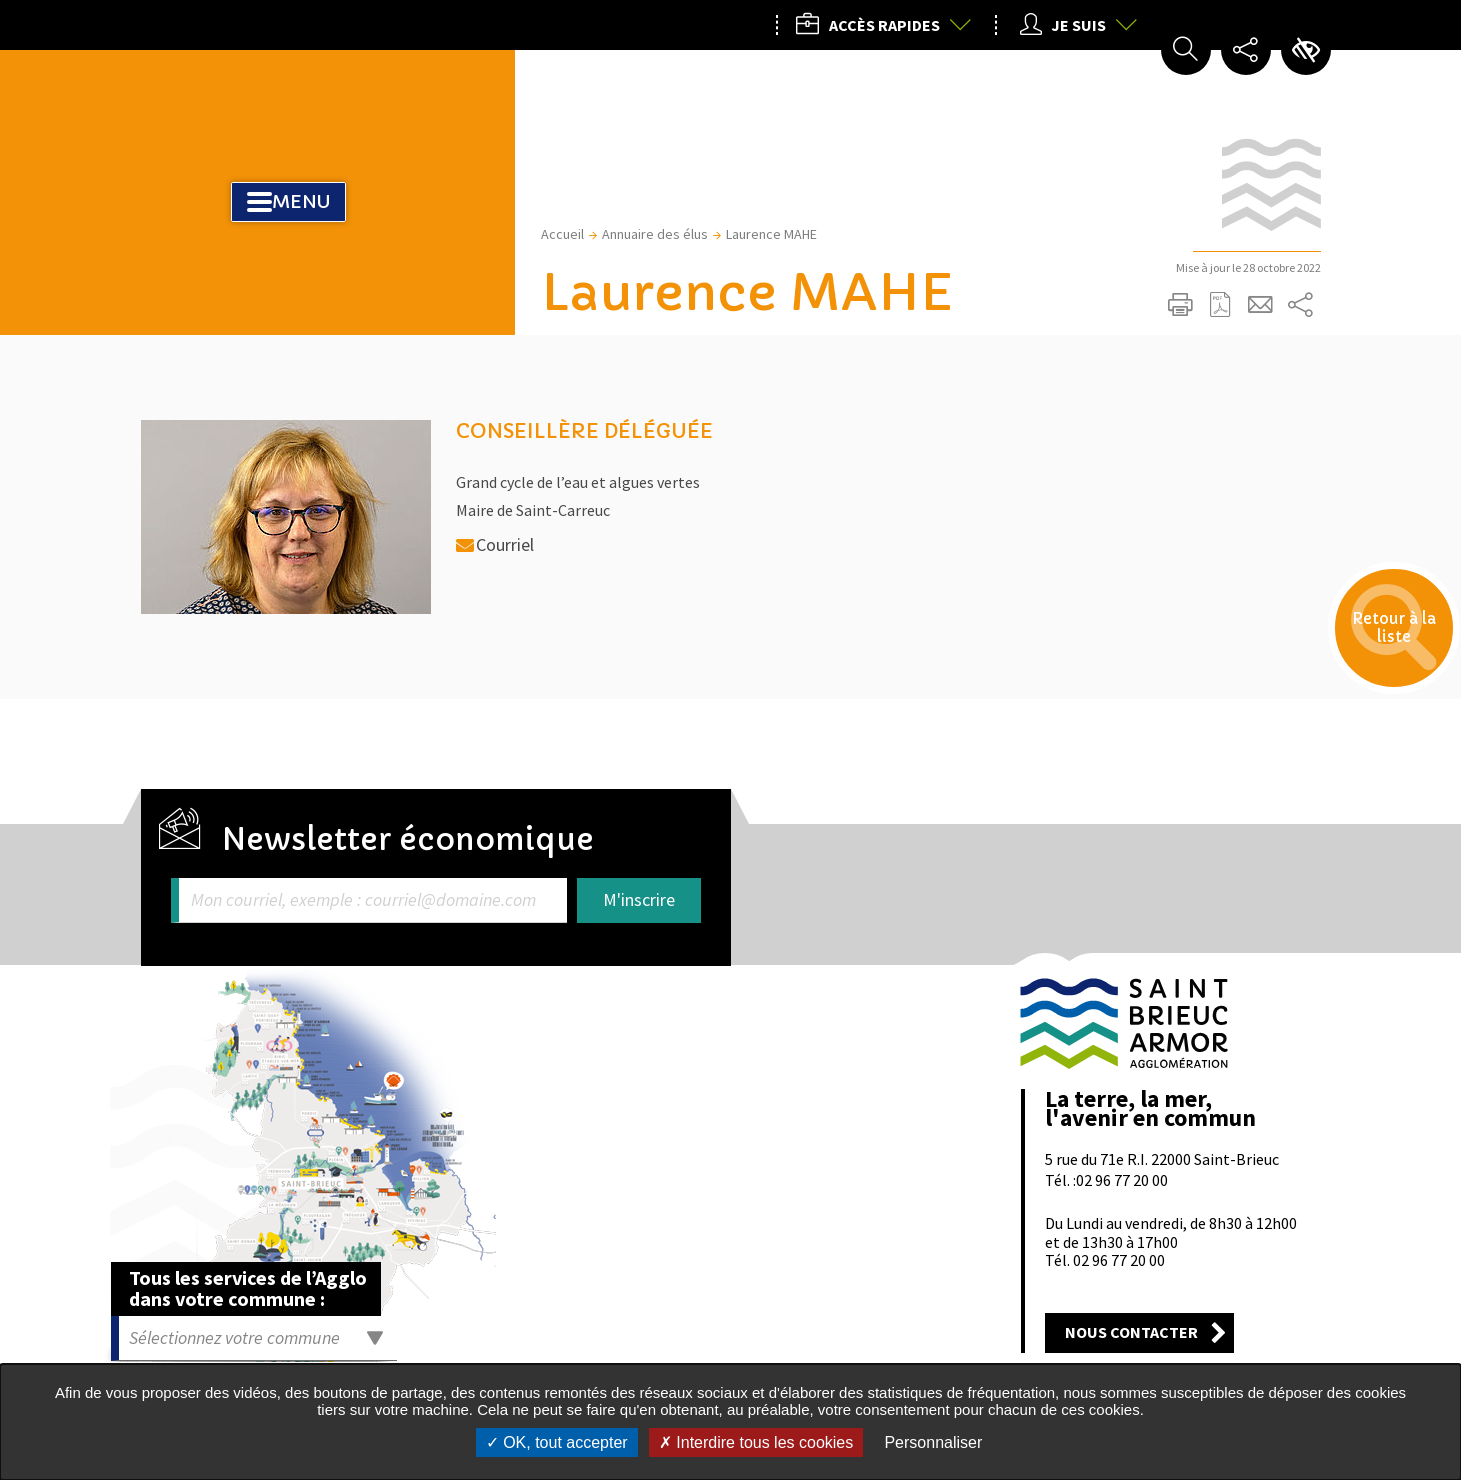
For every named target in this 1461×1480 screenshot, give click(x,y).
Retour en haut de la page (1298, 924)
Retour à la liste (1371, 651)
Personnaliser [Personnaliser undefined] (933, 1442)
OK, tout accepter (557, 1442)
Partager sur (1301, 305)
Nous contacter (1131, 1332)
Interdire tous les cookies (756, 1442)
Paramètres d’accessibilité (1306, 50)
